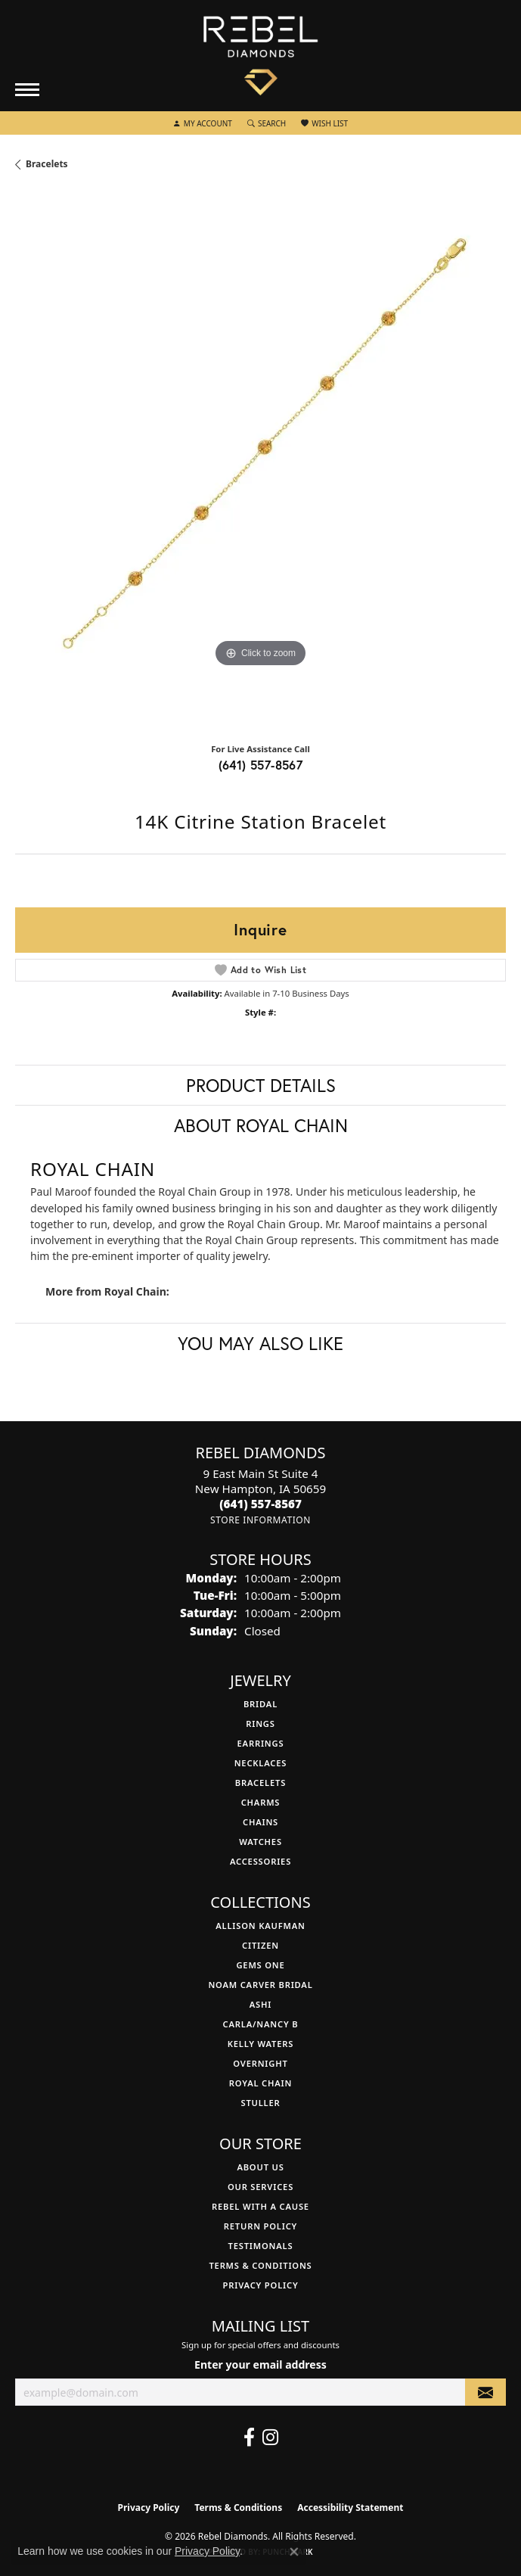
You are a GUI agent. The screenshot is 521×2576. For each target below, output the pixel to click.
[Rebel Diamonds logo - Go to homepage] (260, 56)
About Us (260, 2167)
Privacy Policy (261, 2285)
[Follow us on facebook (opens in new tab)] (249, 2437)
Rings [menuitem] (260, 1723)
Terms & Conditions (260, 2265)
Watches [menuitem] (260, 1841)
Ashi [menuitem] (260, 2004)
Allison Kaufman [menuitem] (260, 1925)
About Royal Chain (261, 1125)
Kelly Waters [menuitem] (261, 2043)
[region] (260, 462)
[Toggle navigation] (27, 89)
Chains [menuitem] (260, 1822)
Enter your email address (260, 2364)
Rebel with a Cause (260, 2206)
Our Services (260, 2186)
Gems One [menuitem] (260, 1965)
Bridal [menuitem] (260, 1704)
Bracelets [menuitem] (260, 1782)
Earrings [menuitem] (260, 1743)
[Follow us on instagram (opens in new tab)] (270, 2437)
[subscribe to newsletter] (485, 2392)
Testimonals (260, 2245)
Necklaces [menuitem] (260, 1763)
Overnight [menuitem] (260, 2063)
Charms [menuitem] (261, 1802)
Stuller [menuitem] (260, 2102)
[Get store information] (260, 1520)
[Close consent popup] (294, 2551)
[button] (202, 123)
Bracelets (47, 163)
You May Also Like (260, 1343)
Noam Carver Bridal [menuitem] (260, 1984)
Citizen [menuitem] (260, 1945)
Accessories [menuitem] (260, 1861)
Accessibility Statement (350, 2507)
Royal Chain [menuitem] (260, 2083)
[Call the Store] (260, 1503)
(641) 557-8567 (261, 765)
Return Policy (260, 2226)
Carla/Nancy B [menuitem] (261, 2024)
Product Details (261, 1085)
